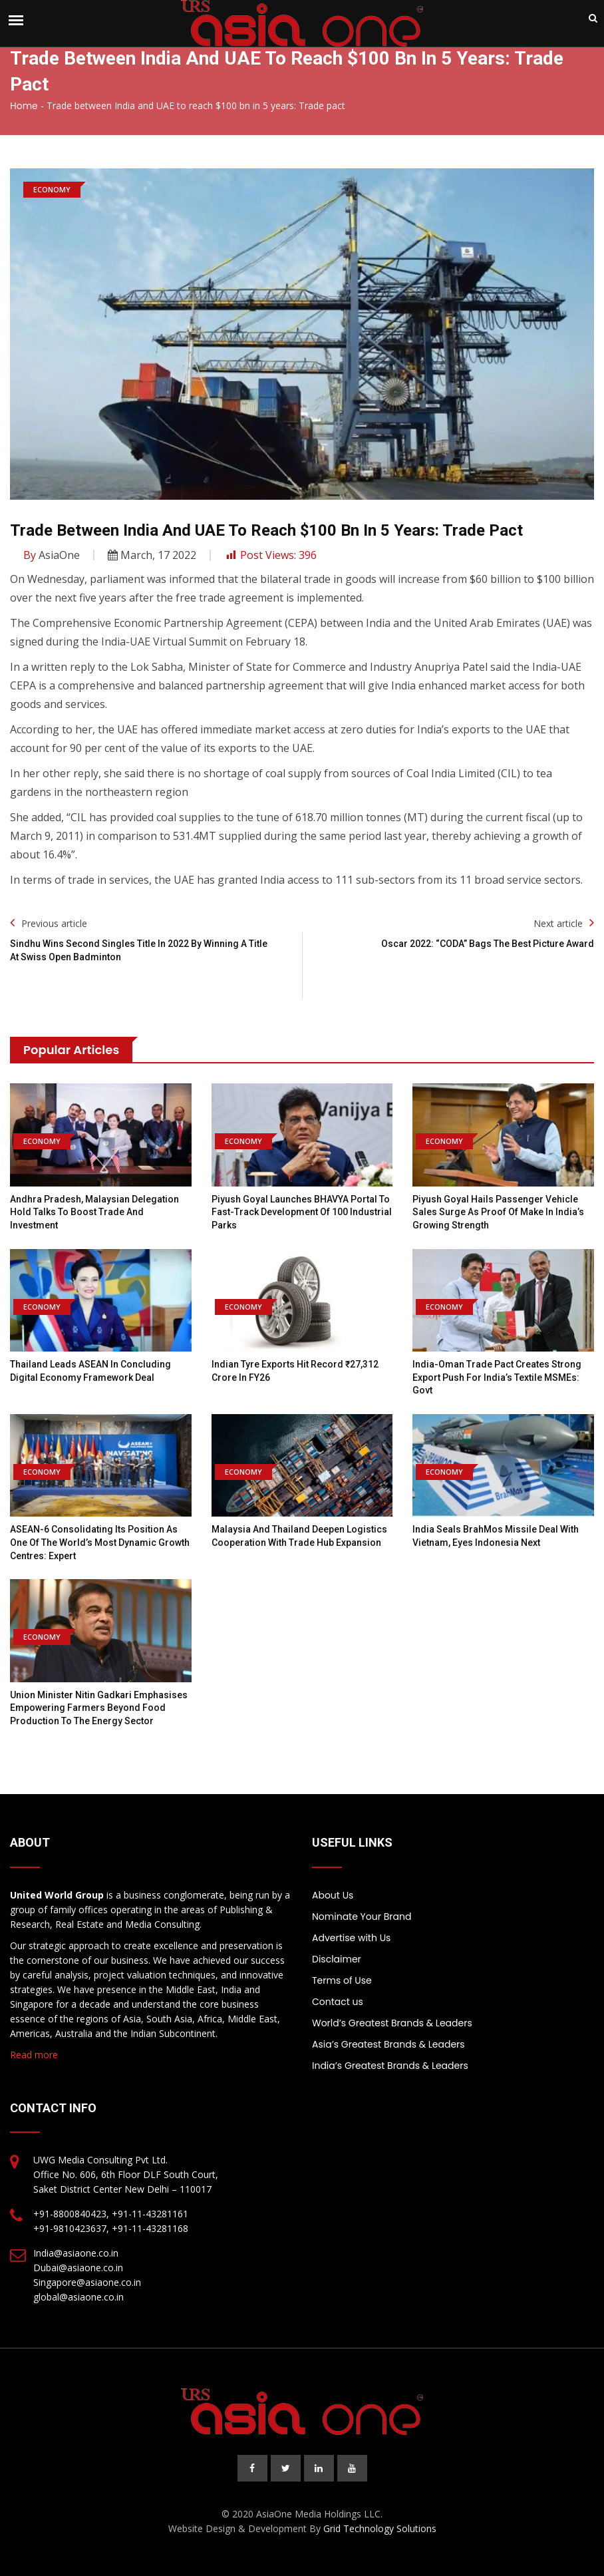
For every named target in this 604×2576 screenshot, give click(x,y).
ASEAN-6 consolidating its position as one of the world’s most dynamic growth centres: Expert (100, 1542)
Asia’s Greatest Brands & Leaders (388, 2044)
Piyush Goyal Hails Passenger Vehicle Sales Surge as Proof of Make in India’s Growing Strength (498, 1212)
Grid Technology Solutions (379, 2528)
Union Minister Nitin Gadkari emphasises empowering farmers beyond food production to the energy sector (99, 1708)
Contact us (337, 2001)
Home (24, 105)
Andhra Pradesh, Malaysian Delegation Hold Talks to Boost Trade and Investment (94, 1212)
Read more (34, 2054)
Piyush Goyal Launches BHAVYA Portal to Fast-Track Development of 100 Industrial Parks (302, 1212)
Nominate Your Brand (361, 1916)
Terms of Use (342, 1980)
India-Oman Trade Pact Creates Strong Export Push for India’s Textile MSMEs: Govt (496, 1377)
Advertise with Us (351, 1937)
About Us (332, 1895)
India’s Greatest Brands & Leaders (390, 2065)
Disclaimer (336, 1959)
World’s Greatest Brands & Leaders (392, 2023)
